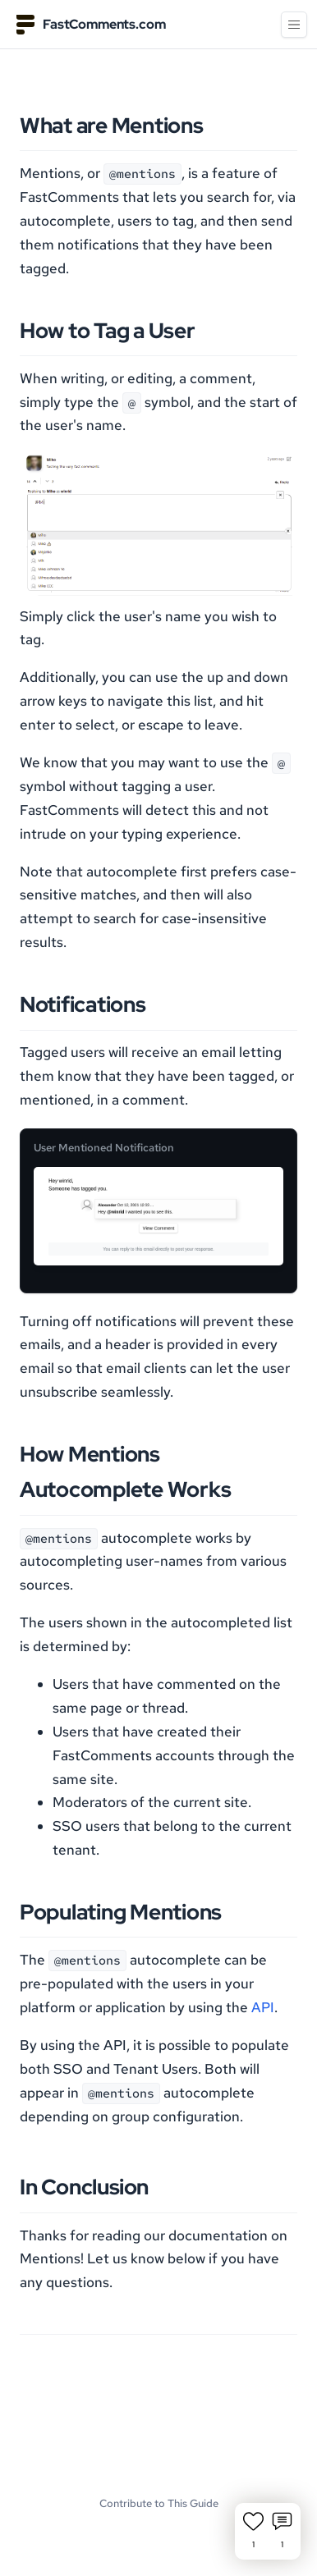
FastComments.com (90, 24)
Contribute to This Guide (158, 2503)
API (262, 2007)
